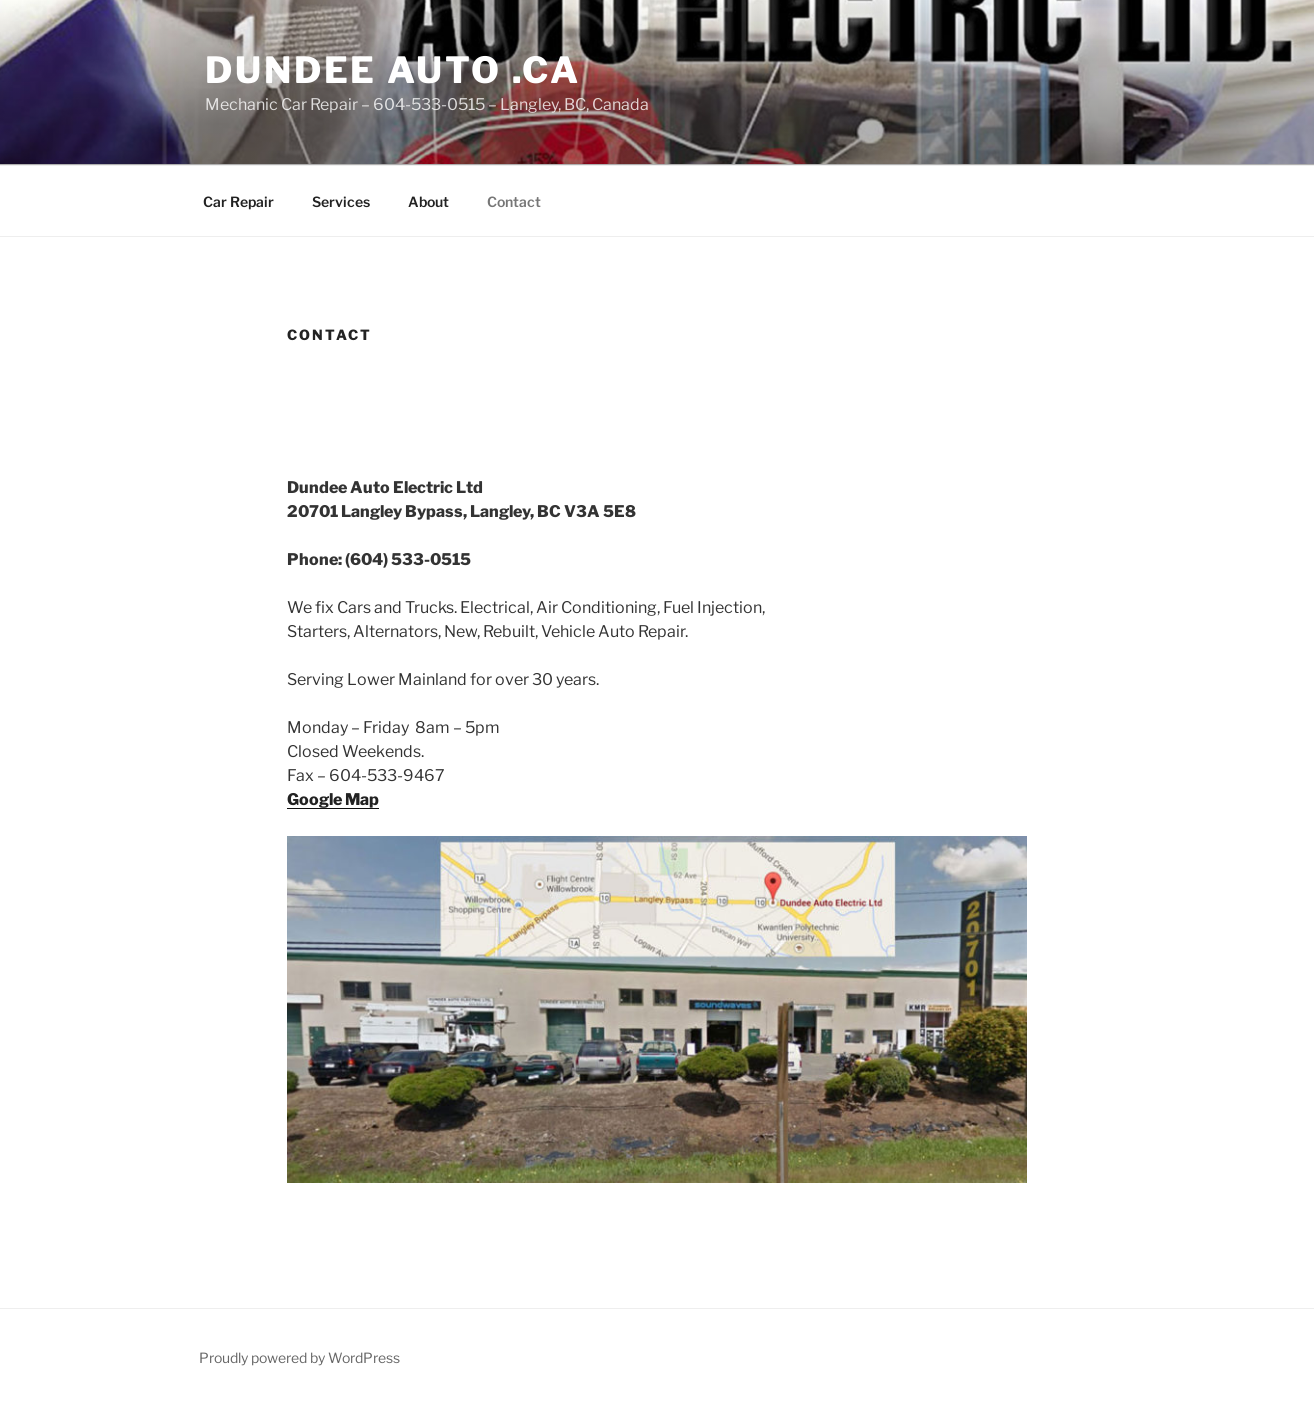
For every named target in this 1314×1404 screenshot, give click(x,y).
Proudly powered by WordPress (299, 1357)
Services (341, 201)
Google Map (333, 799)
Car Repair (238, 201)
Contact (514, 201)
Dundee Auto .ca (393, 70)
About (428, 201)
